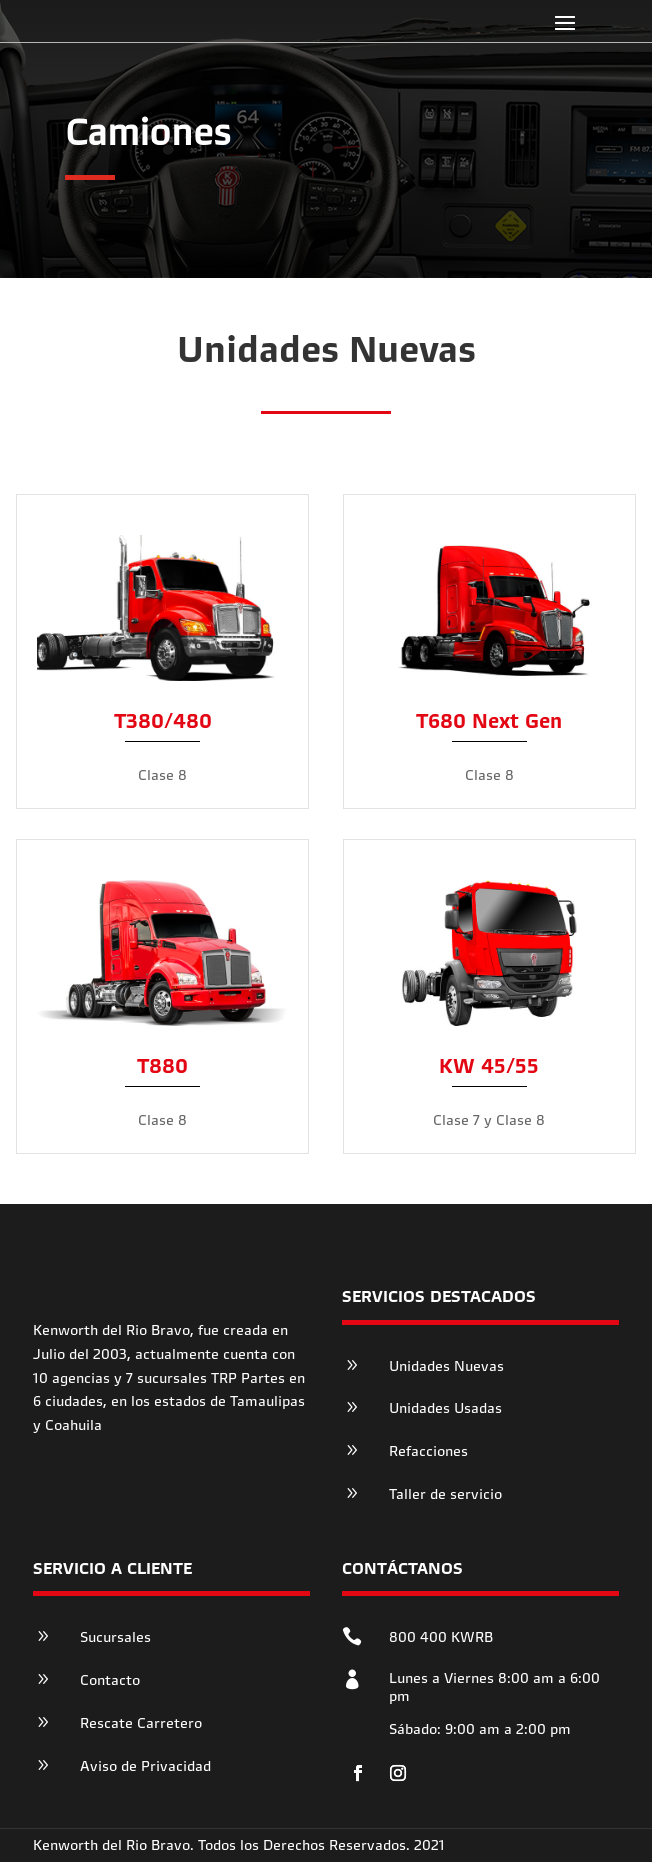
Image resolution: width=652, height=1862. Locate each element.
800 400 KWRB (441, 1637)
